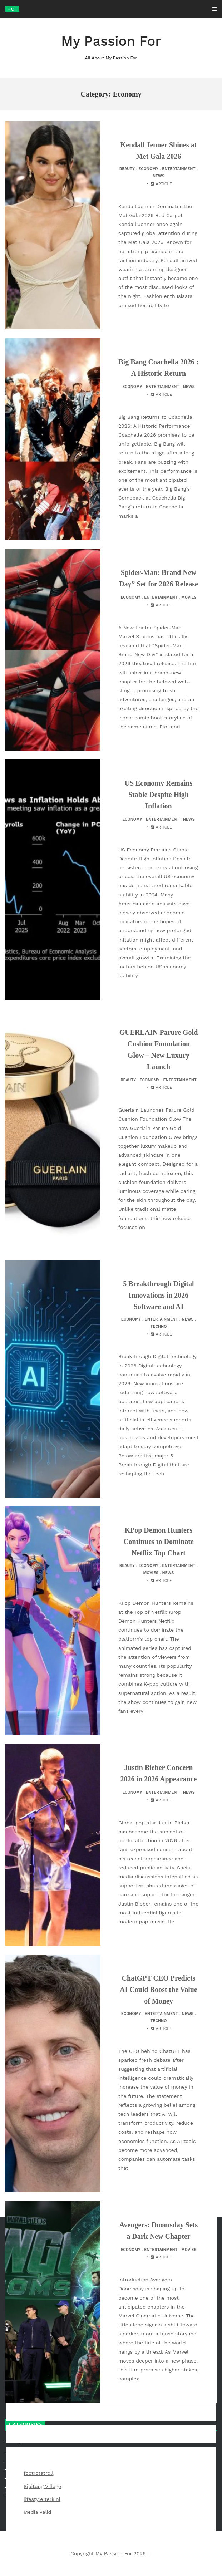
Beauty (127, 169)
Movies (189, 597)
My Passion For (111, 47)
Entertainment (178, 169)
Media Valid (37, 2512)
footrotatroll (38, 2473)
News (158, 176)
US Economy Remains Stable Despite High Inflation (158, 794)
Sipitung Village (42, 2486)
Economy (148, 169)
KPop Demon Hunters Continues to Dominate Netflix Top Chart (158, 1541)
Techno (159, 1326)
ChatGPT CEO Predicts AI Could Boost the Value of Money (158, 1989)
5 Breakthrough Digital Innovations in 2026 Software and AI (158, 1295)
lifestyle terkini (42, 2499)
